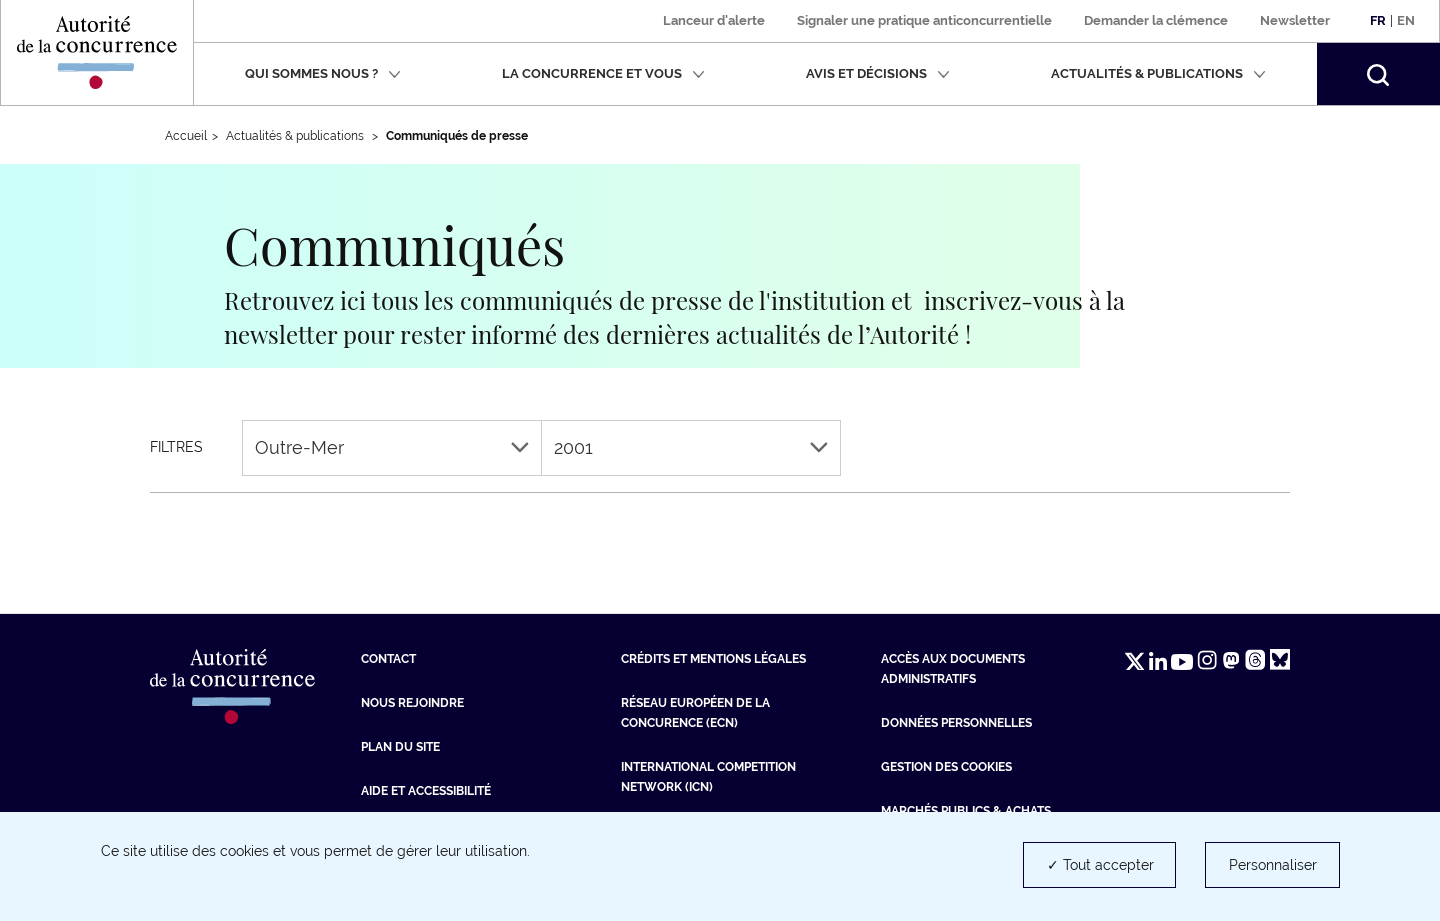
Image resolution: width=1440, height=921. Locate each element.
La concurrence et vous (603, 73)
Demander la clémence (1156, 20)
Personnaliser (1273, 865)
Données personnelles (956, 723)
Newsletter (1295, 20)
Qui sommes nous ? (323, 73)
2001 (691, 447)
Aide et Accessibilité (426, 791)
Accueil (186, 136)
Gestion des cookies (946, 767)
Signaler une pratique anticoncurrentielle (924, 20)
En (1406, 20)
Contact (388, 659)
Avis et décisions (878, 73)
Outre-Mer (392, 447)
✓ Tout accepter (1100, 865)
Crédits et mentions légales (713, 659)
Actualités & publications (1158, 73)
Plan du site (400, 747)
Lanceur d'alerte (714, 20)
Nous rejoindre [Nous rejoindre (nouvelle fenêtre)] (412, 703)
